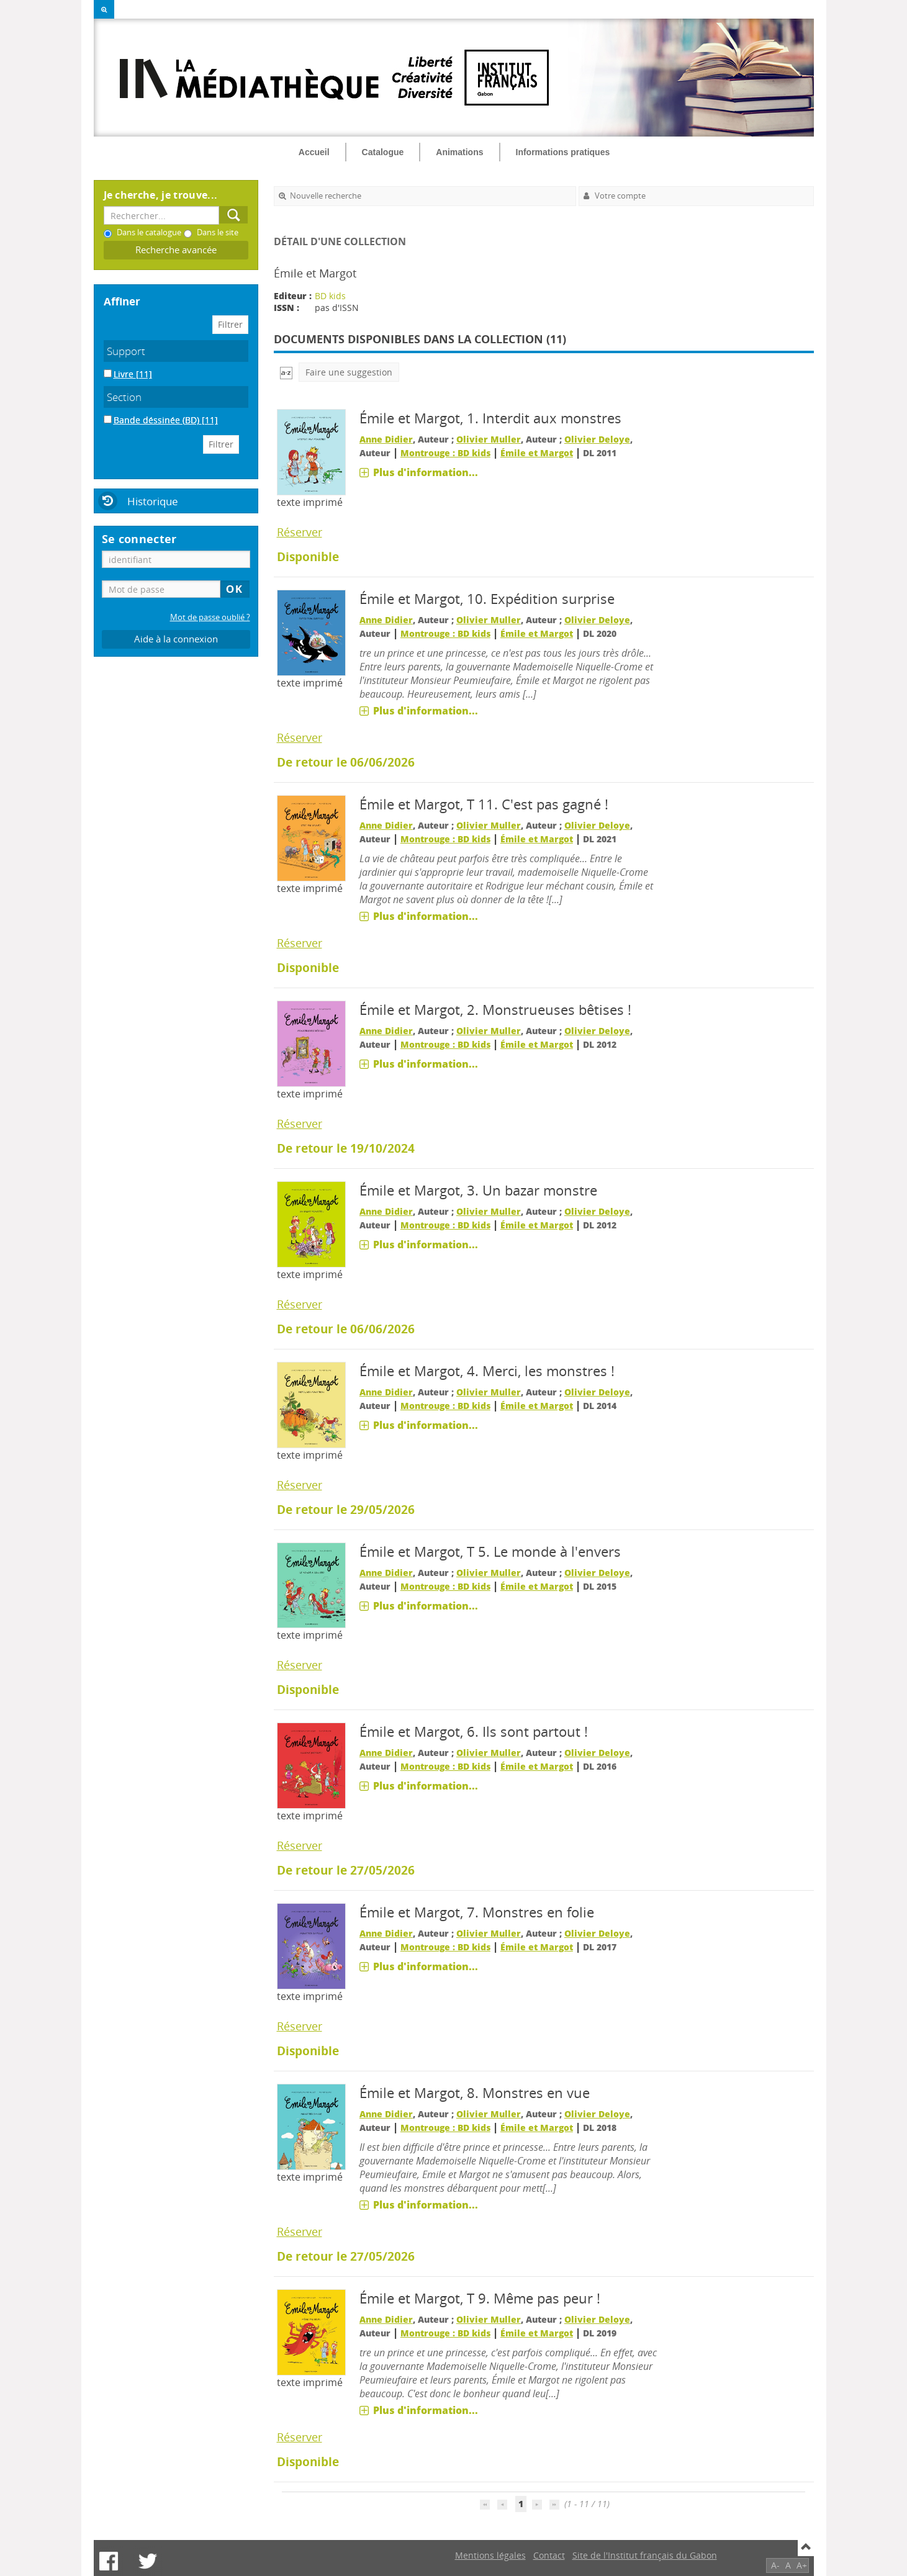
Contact (549, 2555)
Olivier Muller (488, 439)
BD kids (330, 296)
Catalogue (383, 152)
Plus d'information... (425, 472)
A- (775, 2565)
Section (124, 397)
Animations (459, 152)
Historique (152, 501)
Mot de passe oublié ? (210, 617)
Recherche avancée (176, 249)
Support (126, 351)
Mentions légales (490, 2555)
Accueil (314, 152)
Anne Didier (386, 439)
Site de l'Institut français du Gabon (644, 2555)
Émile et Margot (536, 453)
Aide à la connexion (176, 639)
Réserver (299, 532)
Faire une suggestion (348, 372)
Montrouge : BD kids (445, 453)
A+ (801, 2565)
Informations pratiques (563, 152)
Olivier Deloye (597, 439)
